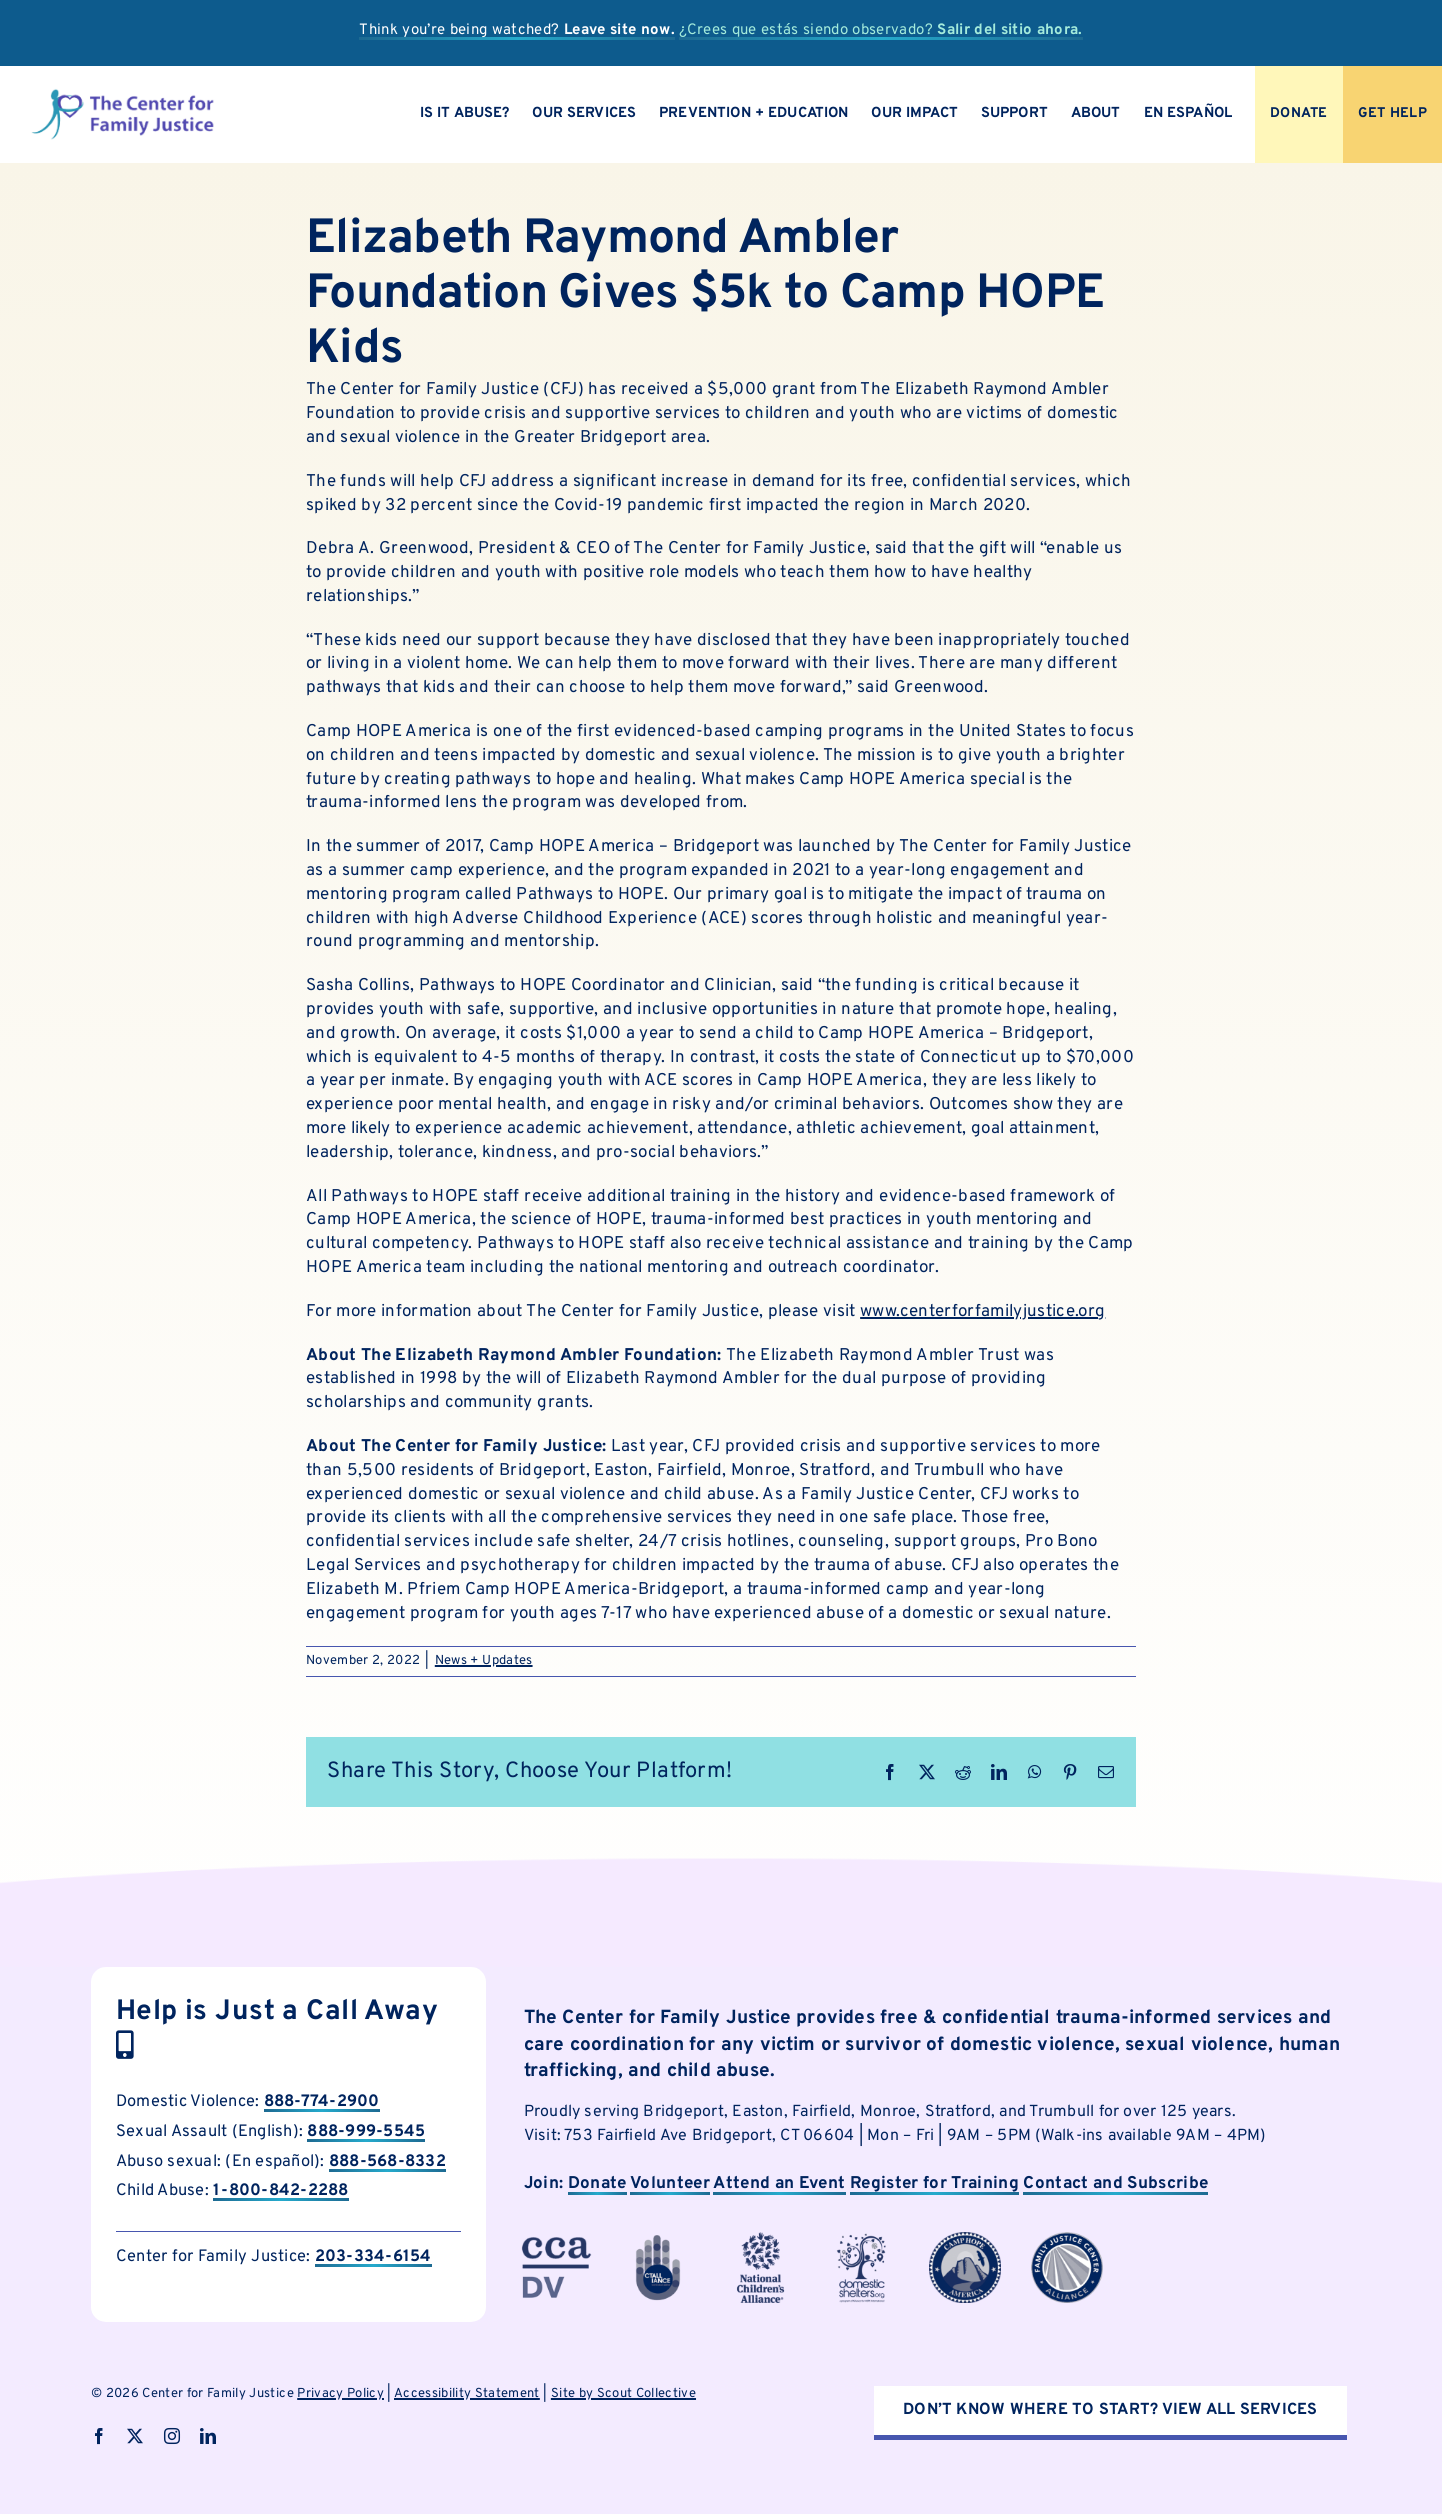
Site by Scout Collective (623, 2394)
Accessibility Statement (467, 2394)
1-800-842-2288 (280, 2190)
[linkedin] (208, 2436)
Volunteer (670, 2184)
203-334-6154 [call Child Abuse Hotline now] (373, 2256)
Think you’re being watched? (517, 30)
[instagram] (172, 2436)
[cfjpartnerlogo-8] (1067, 2240)
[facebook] (99, 2436)
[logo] (122, 96)
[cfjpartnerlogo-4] (761, 2240)
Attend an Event (779, 2184)
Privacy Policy (340, 2394)
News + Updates (484, 1661)
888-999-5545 (366, 2131)
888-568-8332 (387, 2161)
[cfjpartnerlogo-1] (658, 2240)
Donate (597, 2184)
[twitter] (135, 2436)
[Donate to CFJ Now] (1299, 114)
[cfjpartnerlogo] (863, 2240)
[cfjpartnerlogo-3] (556, 2240)
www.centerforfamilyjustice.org (982, 1312)
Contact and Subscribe (1115, 2184)
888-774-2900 (322, 2101)
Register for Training (934, 2184)
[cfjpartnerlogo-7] (965, 2240)
